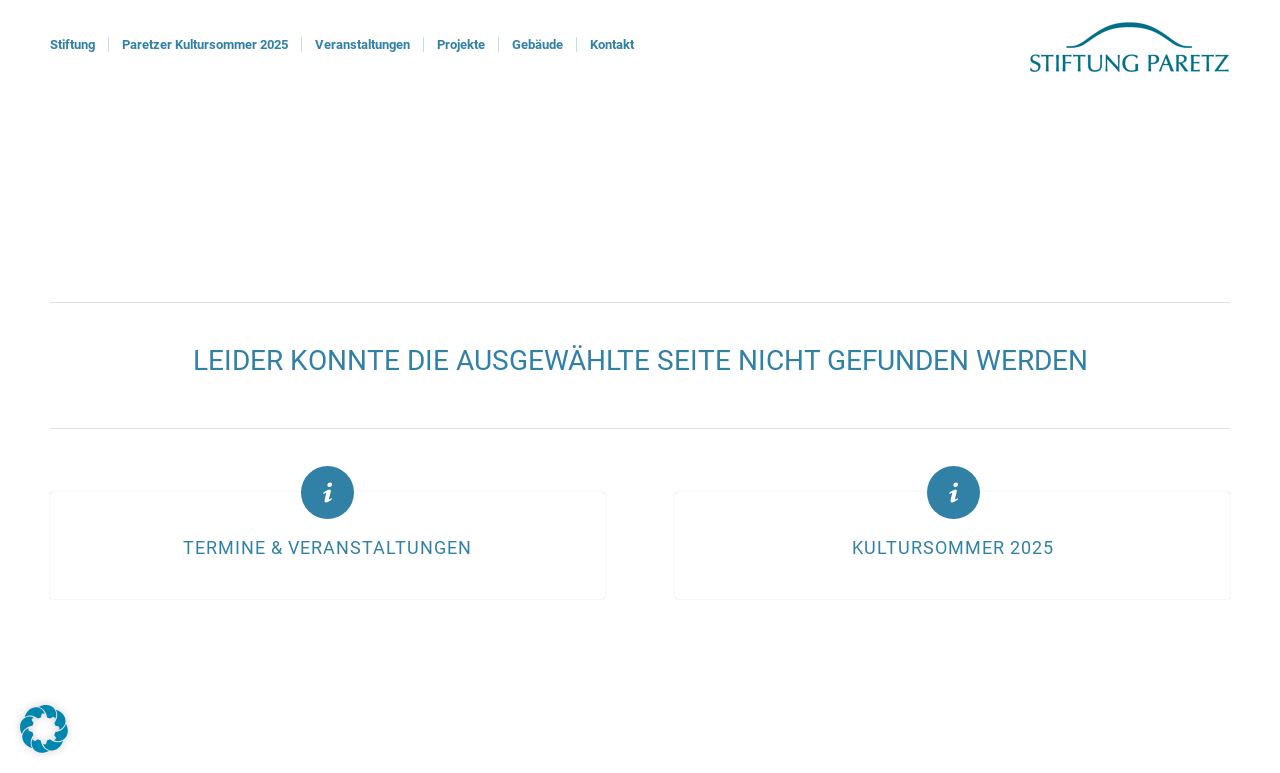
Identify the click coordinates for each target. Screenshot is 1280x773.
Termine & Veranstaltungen (327, 548)
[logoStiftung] (1129, 45)
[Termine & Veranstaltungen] (327, 492)
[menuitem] (72, 45)
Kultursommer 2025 (953, 548)
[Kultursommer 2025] (953, 492)
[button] (44, 729)
